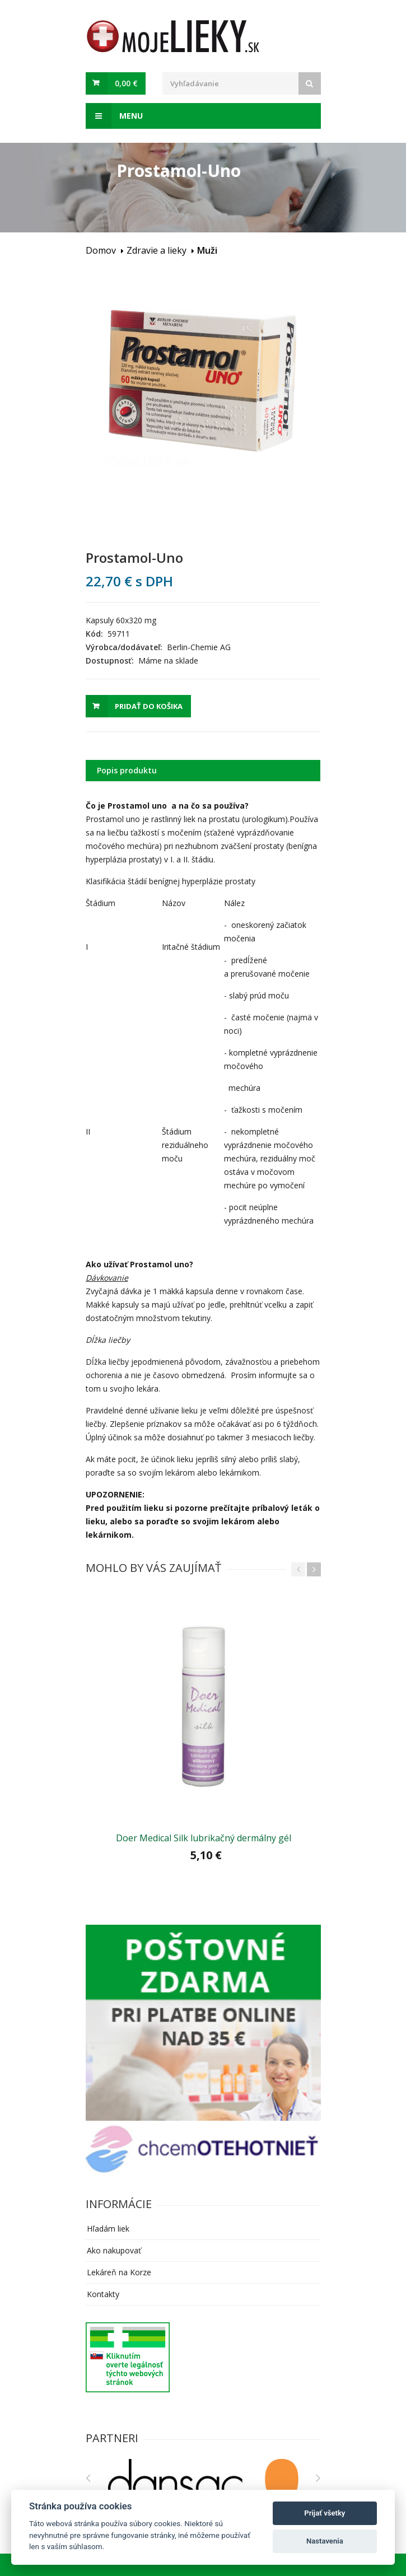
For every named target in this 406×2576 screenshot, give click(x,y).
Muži (207, 250)
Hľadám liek (108, 2228)
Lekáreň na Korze (119, 2272)
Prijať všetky (324, 2513)
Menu (114, 116)
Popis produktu (127, 770)
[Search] (309, 83)
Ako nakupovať (114, 2250)
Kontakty (103, 2294)
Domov (101, 250)
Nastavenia (324, 2541)
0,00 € (126, 83)
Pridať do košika (149, 706)
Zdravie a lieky (156, 250)
